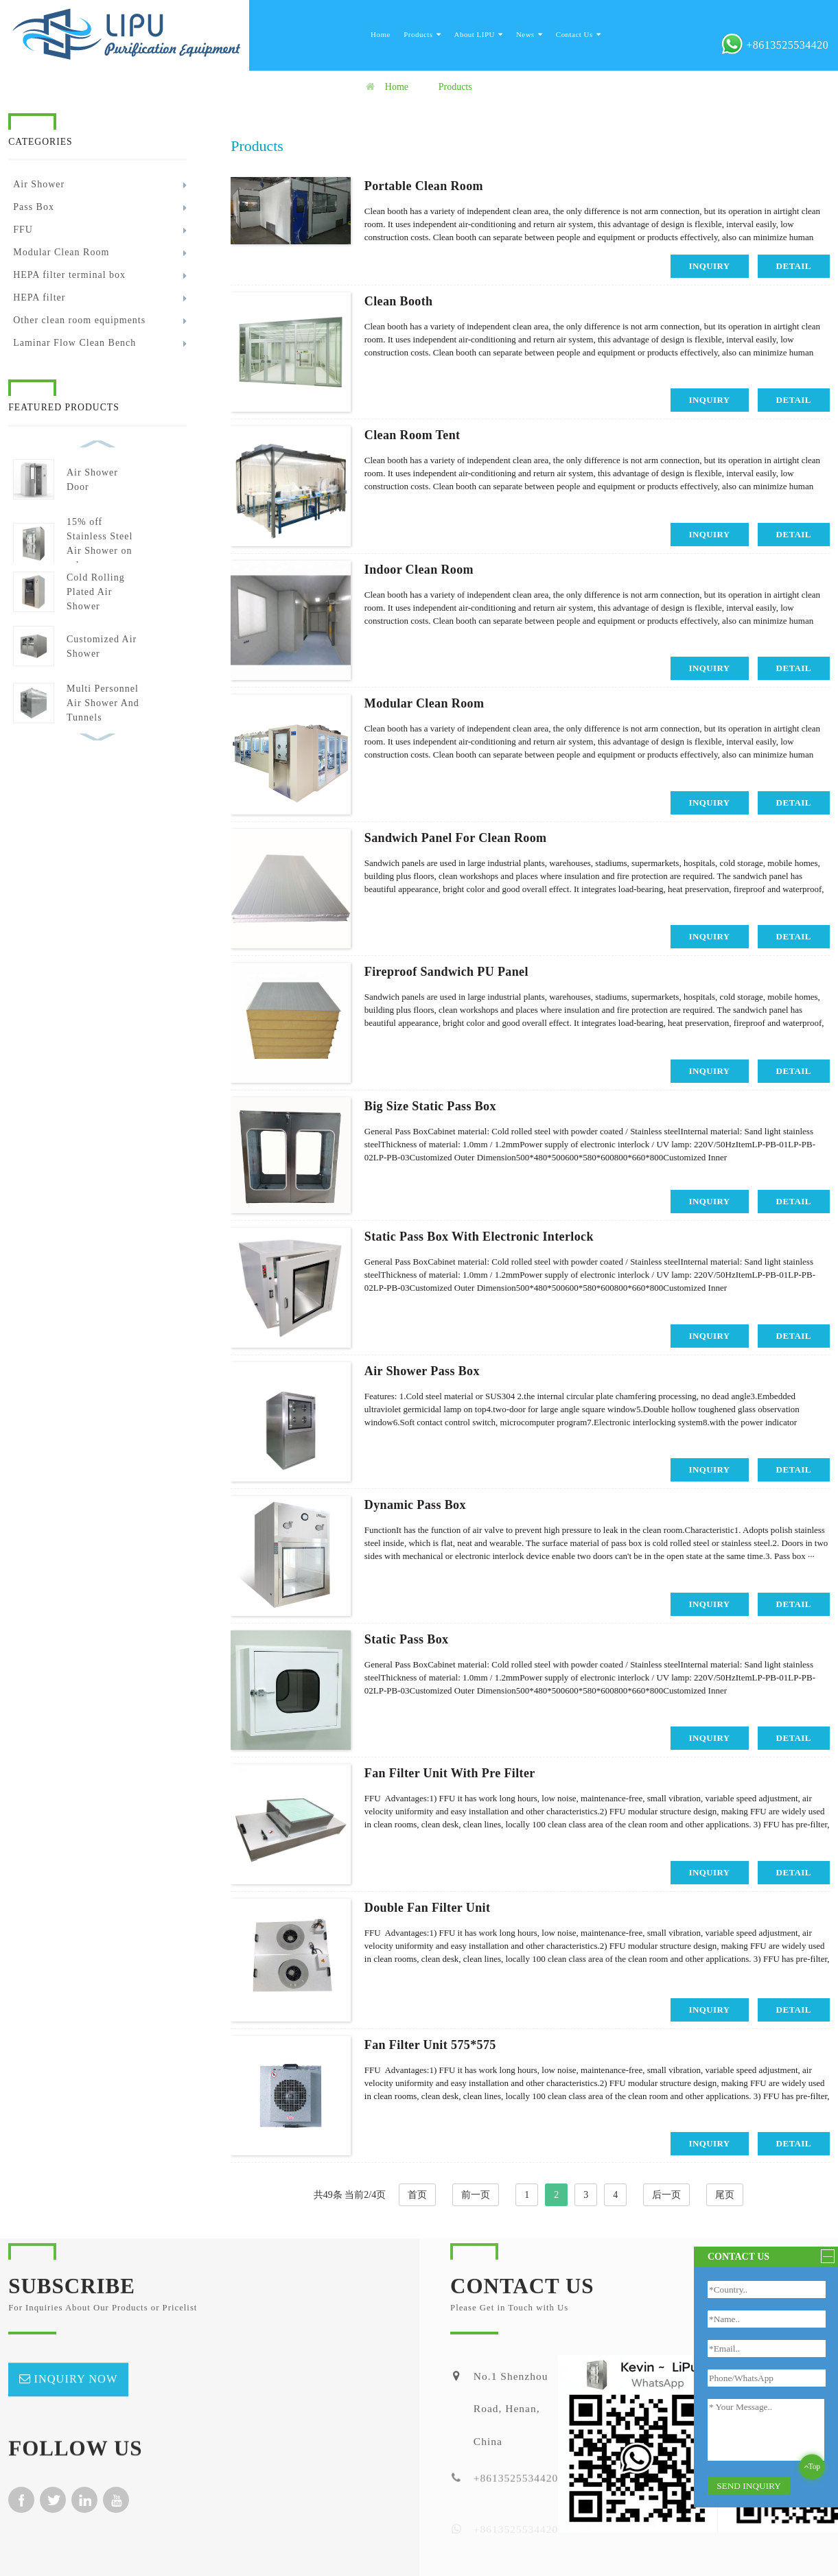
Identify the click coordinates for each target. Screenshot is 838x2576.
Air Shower (39, 184)
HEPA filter (39, 297)
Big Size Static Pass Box (430, 1106)
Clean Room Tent (412, 435)
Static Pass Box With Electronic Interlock (479, 1236)
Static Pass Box (406, 1639)
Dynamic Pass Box (415, 1505)
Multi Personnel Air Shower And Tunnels (103, 703)
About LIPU (478, 34)
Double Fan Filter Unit (427, 1908)
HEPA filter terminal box (69, 275)
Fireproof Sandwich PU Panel (446, 972)
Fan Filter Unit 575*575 (430, 2045)
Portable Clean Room (423, 186)
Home (381, 34)
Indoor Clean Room (419, 569)
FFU (23, 229)
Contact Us (578, 34)
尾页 (724, 2195)
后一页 (666, 2195)
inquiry (709, 266)
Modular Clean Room (61, 252)
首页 (417, 2195)
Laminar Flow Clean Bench (74, 343)
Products (422, 34)
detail (793, 266)
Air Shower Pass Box (422, 1371)
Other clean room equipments (79, 320)
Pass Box (33, 207)
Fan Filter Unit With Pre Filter (449, 1773)
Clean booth (398, 301)
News (529, 34)
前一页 (475, 2195)
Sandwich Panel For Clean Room (455, 838)
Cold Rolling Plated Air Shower (96, 591)
